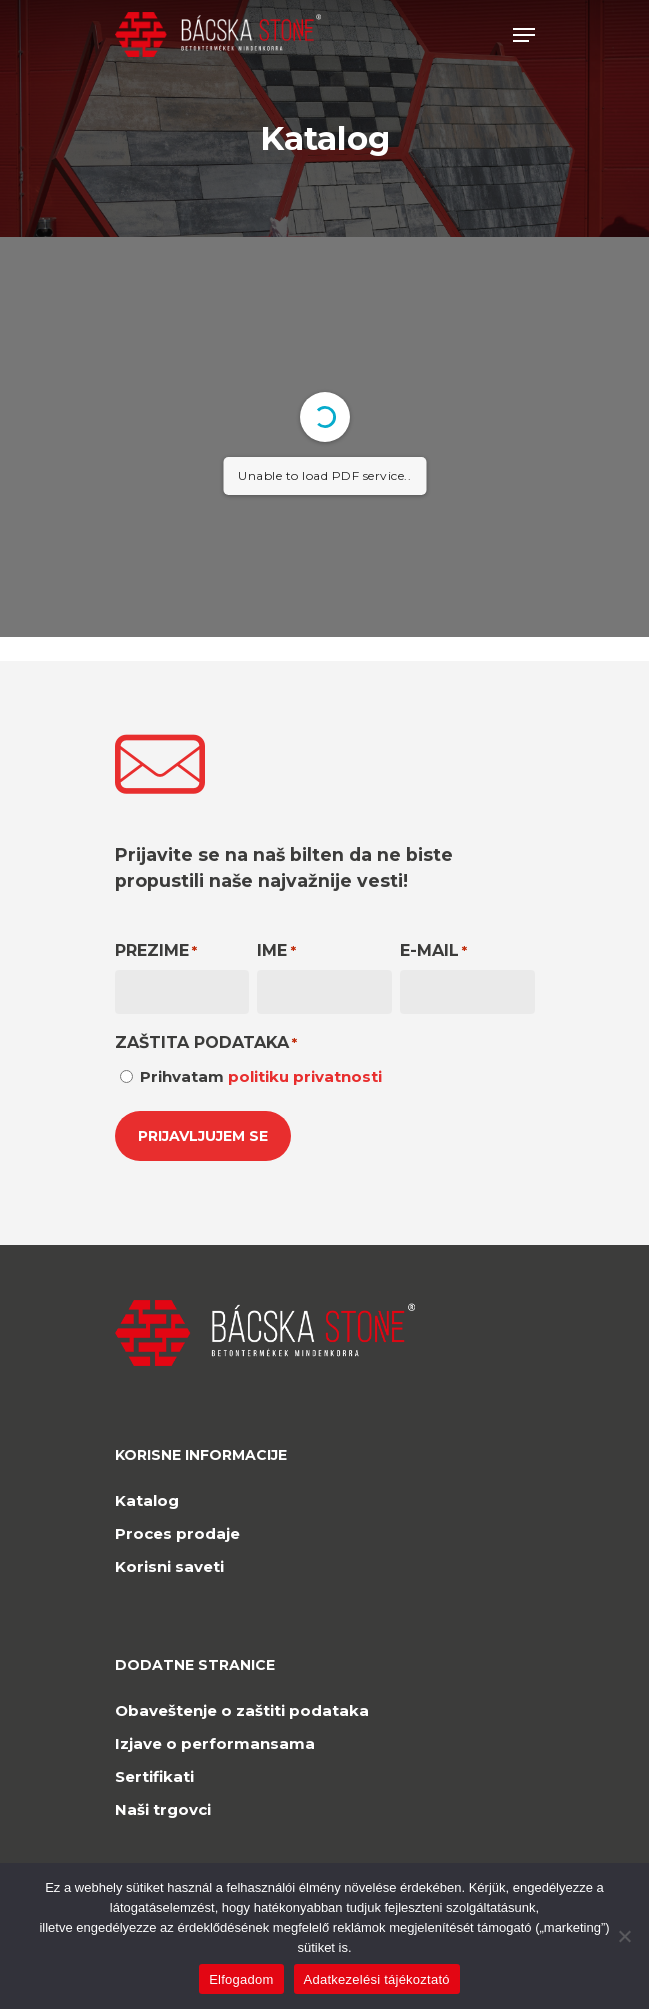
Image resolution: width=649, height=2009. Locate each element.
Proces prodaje (177, 1533)
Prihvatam (261, 1076)
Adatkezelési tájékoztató (377, 1979)
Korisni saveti (169, 1566)
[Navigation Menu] (524, 35)
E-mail (433, 951)
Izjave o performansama (215, 1743)
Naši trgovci (163, 1809)
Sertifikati (154, 1776)
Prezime (156, 951)
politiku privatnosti (305, 1076)
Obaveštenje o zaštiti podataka (242, 1710)
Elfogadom (241, 1979)
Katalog (147, 1500)
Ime (276, 951)
